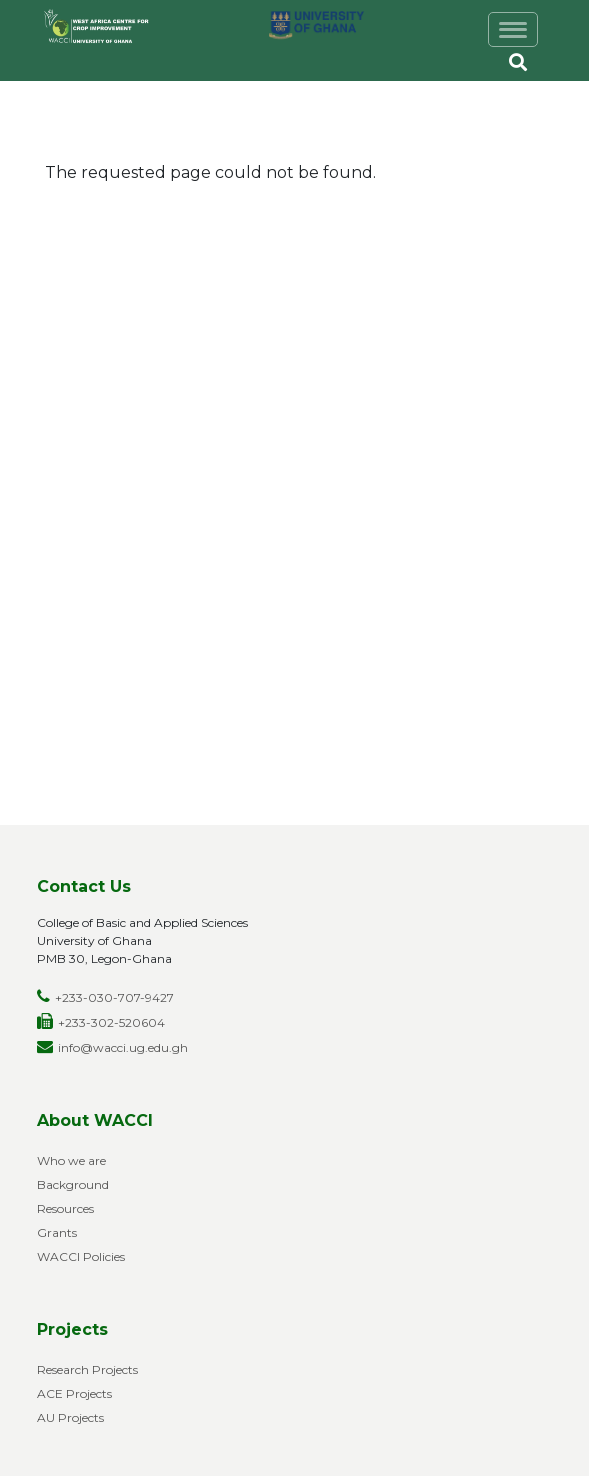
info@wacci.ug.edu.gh (123, 1047)
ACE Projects (74, 1393)
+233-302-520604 (111, 1022)
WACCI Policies (81, 1256)
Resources (65, 1208)
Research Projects (87, 1369)
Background (73, 1184)
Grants (57, 1232)
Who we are (71, 1160)
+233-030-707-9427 (114, 997)
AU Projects (70, 1417)
